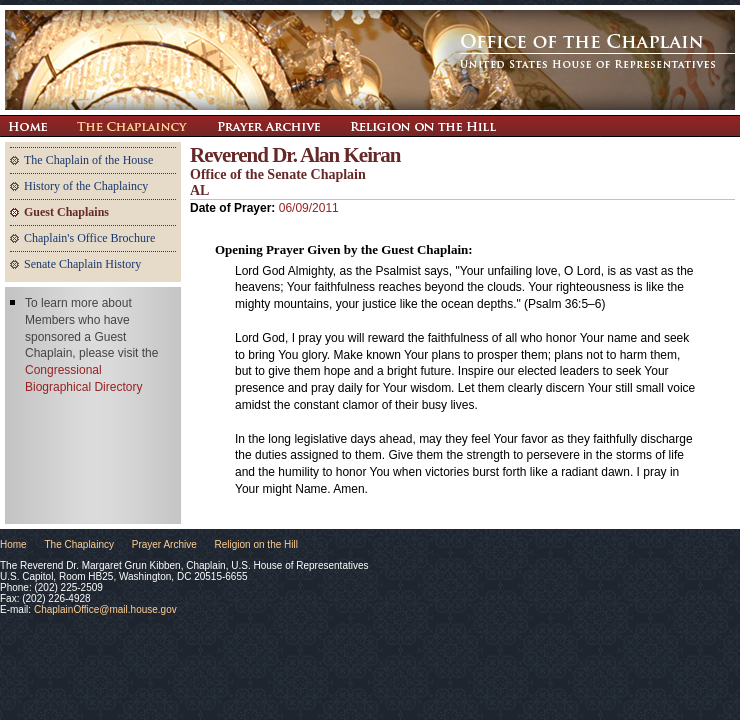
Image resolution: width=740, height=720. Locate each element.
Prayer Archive (268, 126)
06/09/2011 (309, 208)
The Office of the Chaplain (370, 60)
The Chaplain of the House (88, 160)
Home (13, 544)
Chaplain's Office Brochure (89, 238)
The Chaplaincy (132, 126)
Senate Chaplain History (82, 264)
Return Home (27, 126)
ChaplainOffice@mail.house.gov (105, 609)
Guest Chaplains (66, 212)
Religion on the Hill (423, 126)
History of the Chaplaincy (86, 186)
